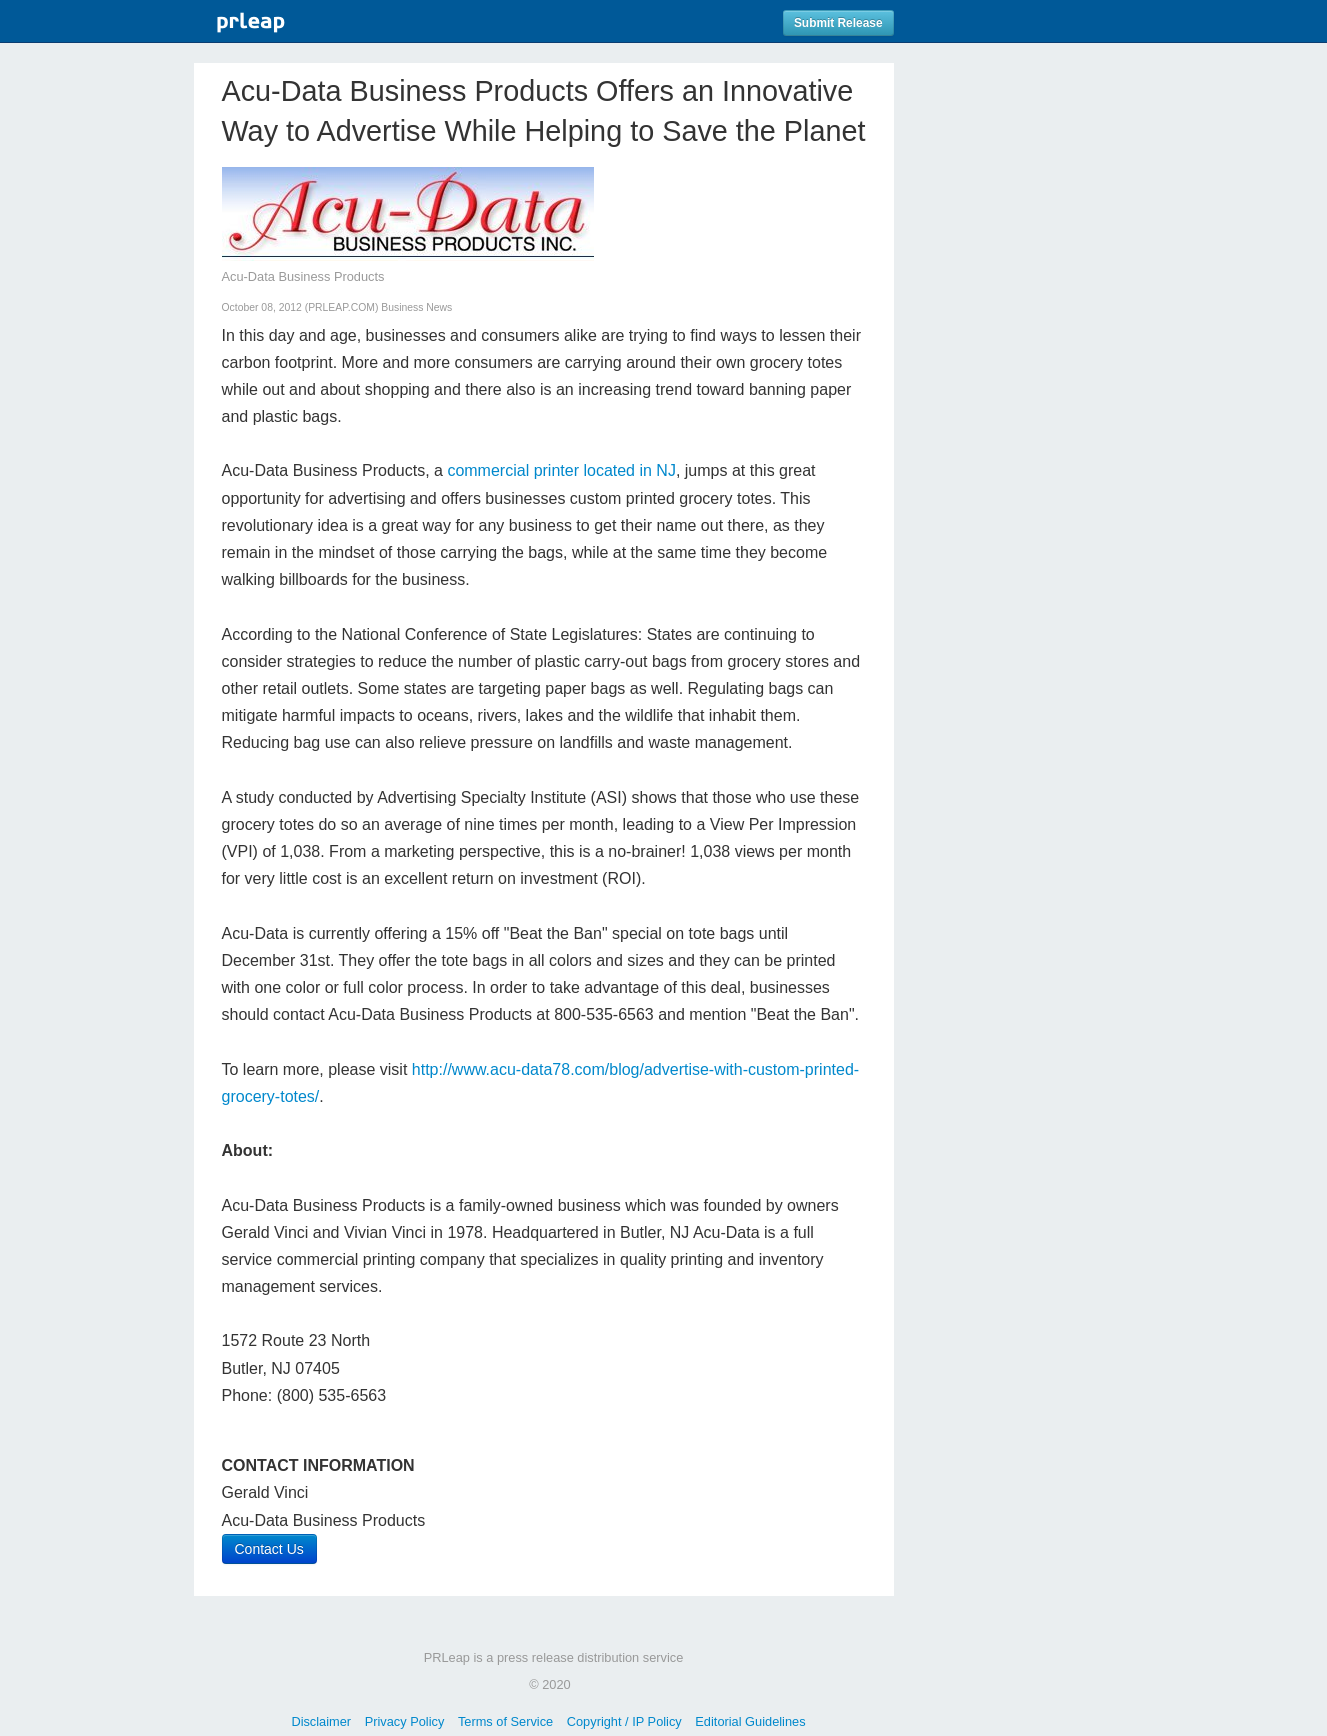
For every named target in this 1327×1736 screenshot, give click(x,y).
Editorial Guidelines (750, 1721)
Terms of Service (505, 1721)
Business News (416, 307)
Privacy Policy (405, 1721)
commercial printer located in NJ (561, 470)
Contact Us (269, 1549)
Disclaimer (321, 1721)
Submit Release (838, 23)
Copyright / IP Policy (624, 1721)
